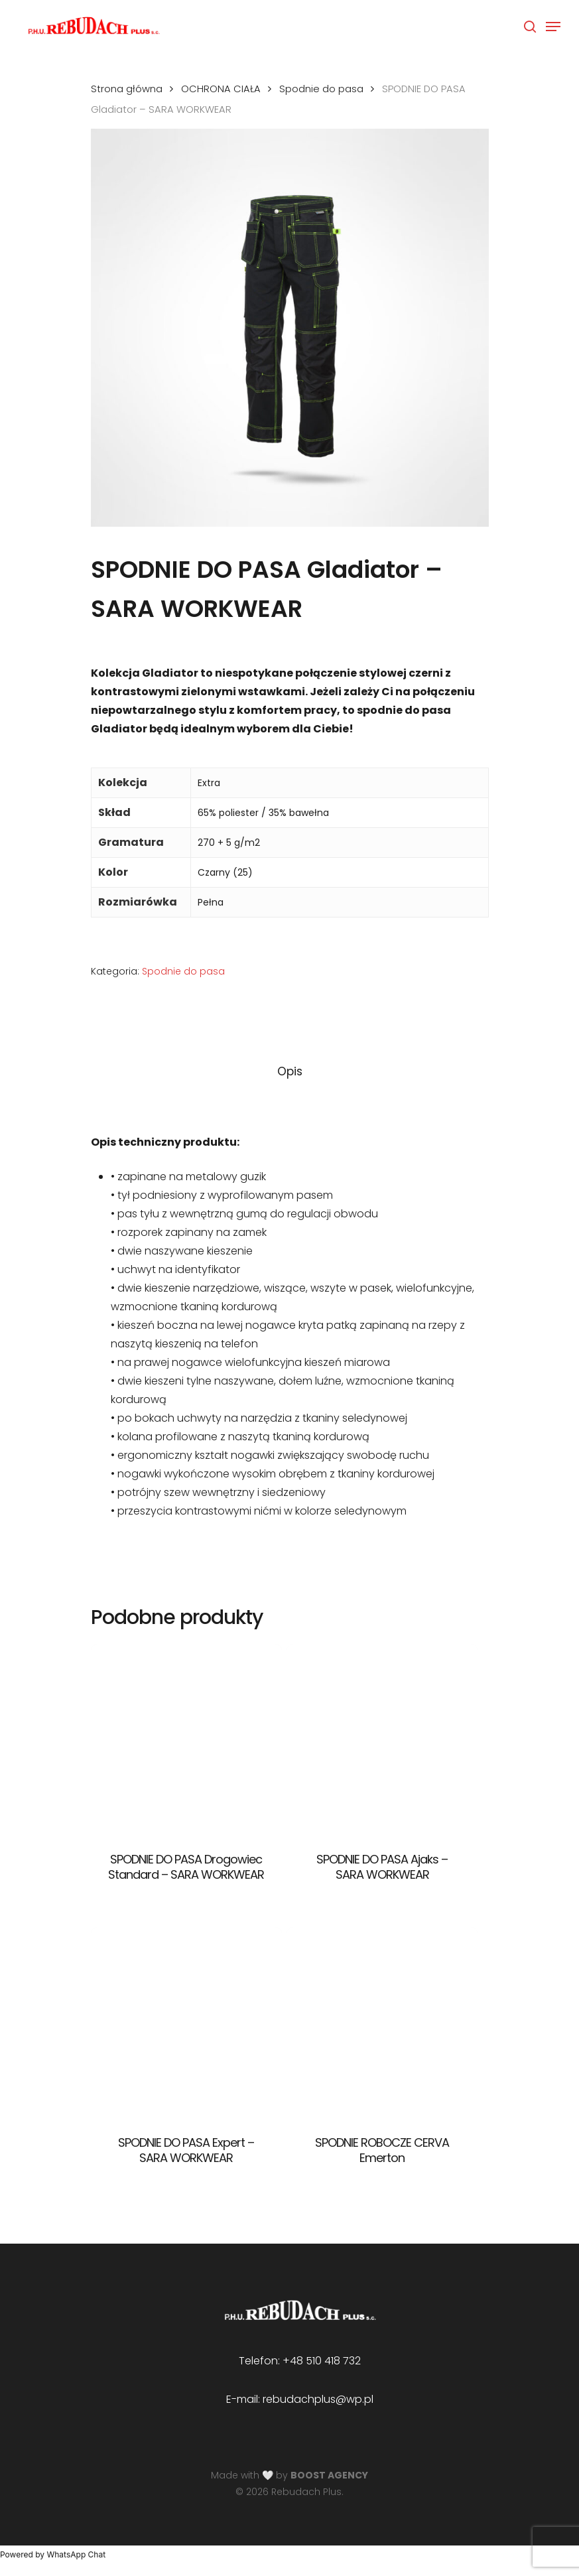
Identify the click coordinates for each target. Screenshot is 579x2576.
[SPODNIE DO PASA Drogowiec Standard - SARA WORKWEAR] (186, 1739)
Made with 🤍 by (289, 2475)
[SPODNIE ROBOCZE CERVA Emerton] (382, 2022)
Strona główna (126, 89)
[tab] (290, 1071)
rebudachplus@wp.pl (318, 2399)
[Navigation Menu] (553, 26)
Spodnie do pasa (321, 89)
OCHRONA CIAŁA (221, 89)
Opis (289, 1071)
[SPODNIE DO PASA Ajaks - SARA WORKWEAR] (382, 1739)
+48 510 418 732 (322, 2360)
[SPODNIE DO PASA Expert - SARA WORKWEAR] (186, 2022)
